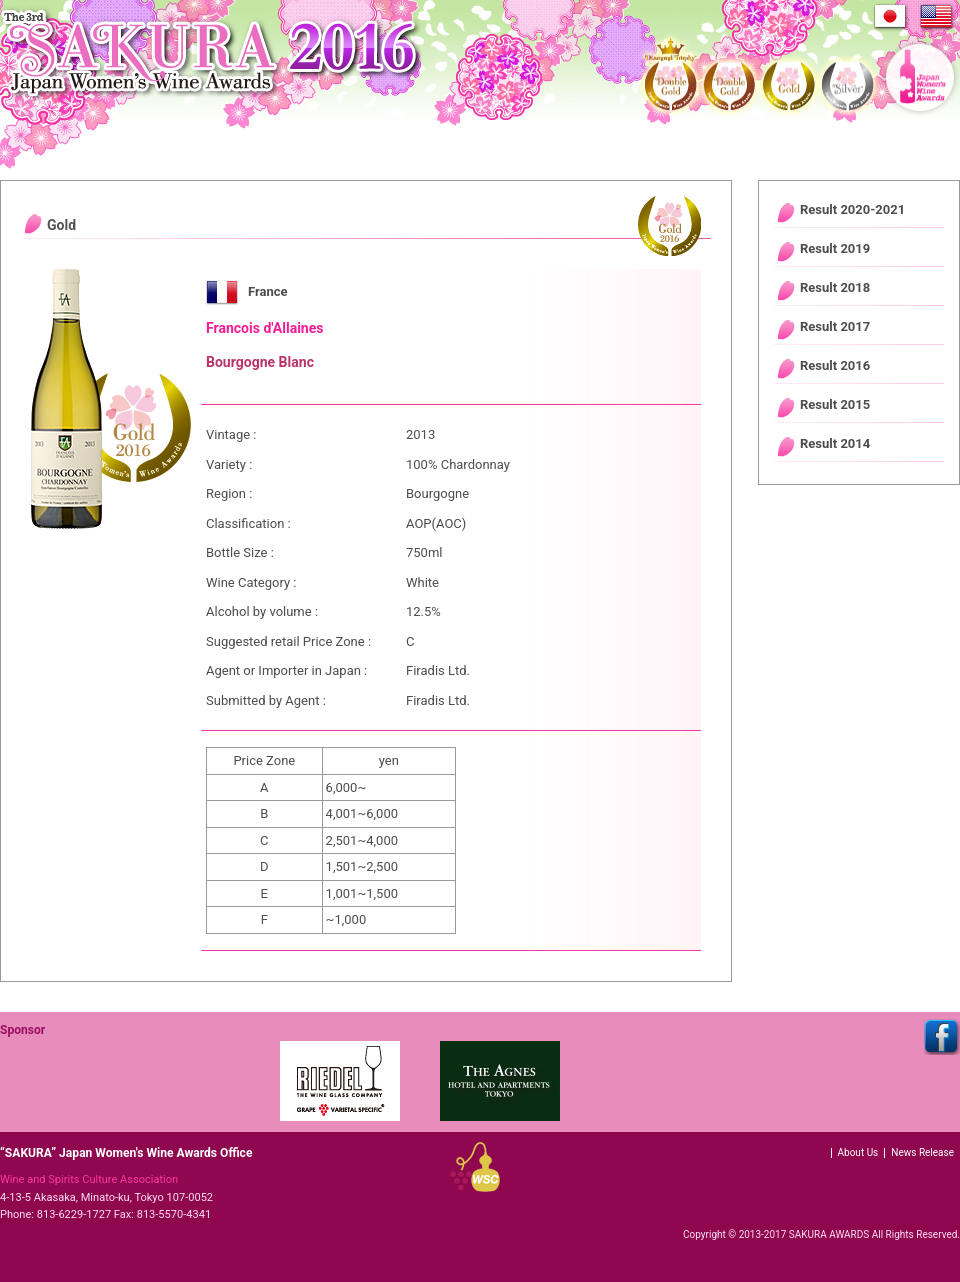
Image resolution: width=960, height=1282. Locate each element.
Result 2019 (835, 248)
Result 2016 (835, 365)
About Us (858, 1152)
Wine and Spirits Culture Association (89, 1179)
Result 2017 (835, 326)
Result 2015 (835, 404)
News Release (922, 1152)
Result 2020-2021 (852, 209)
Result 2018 (835, 287)
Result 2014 (835, 443)
